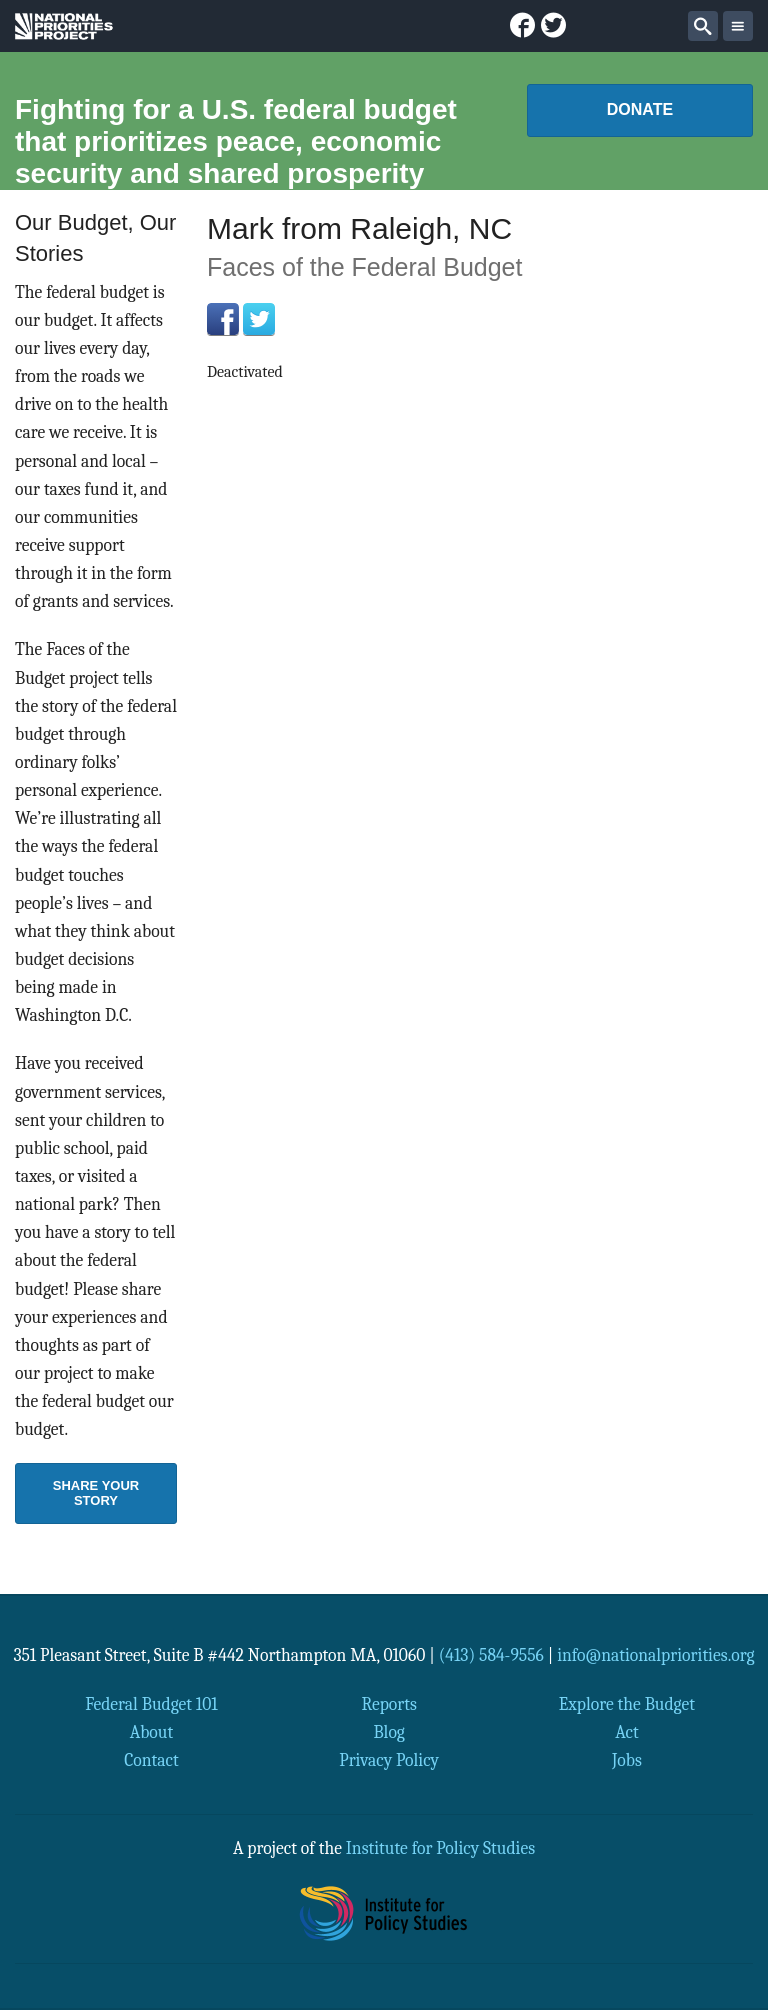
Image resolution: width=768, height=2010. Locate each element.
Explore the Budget (627, 1704)
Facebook (223, 319)
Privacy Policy (389, 1760)
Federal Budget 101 (151, 1704)
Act (627, 1732)
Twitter (259, 319)
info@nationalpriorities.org (656, 1655)
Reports (388, 1704)
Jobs (627, 1760)
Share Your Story (96, 1493)
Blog (388, 1732)
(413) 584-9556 (491, 1655)
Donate (640, 109)
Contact (151, 1760)
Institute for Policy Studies (440, 1848)
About (151, 1732)
